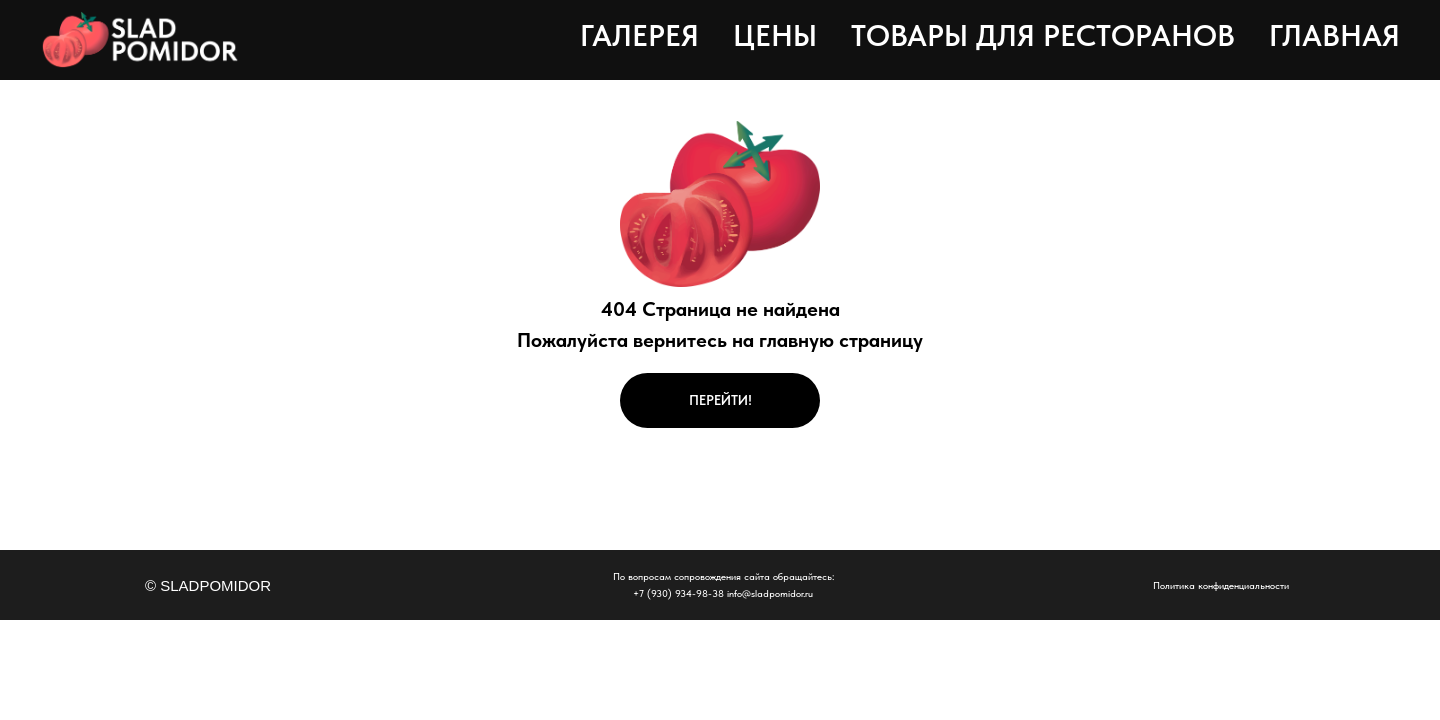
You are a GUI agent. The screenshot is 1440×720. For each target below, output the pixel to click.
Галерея (639, 35)
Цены (775, 35)
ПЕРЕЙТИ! (720, 400)
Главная (1334, 35)
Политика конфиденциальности (1221, 585)
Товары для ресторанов (1043, 35)
